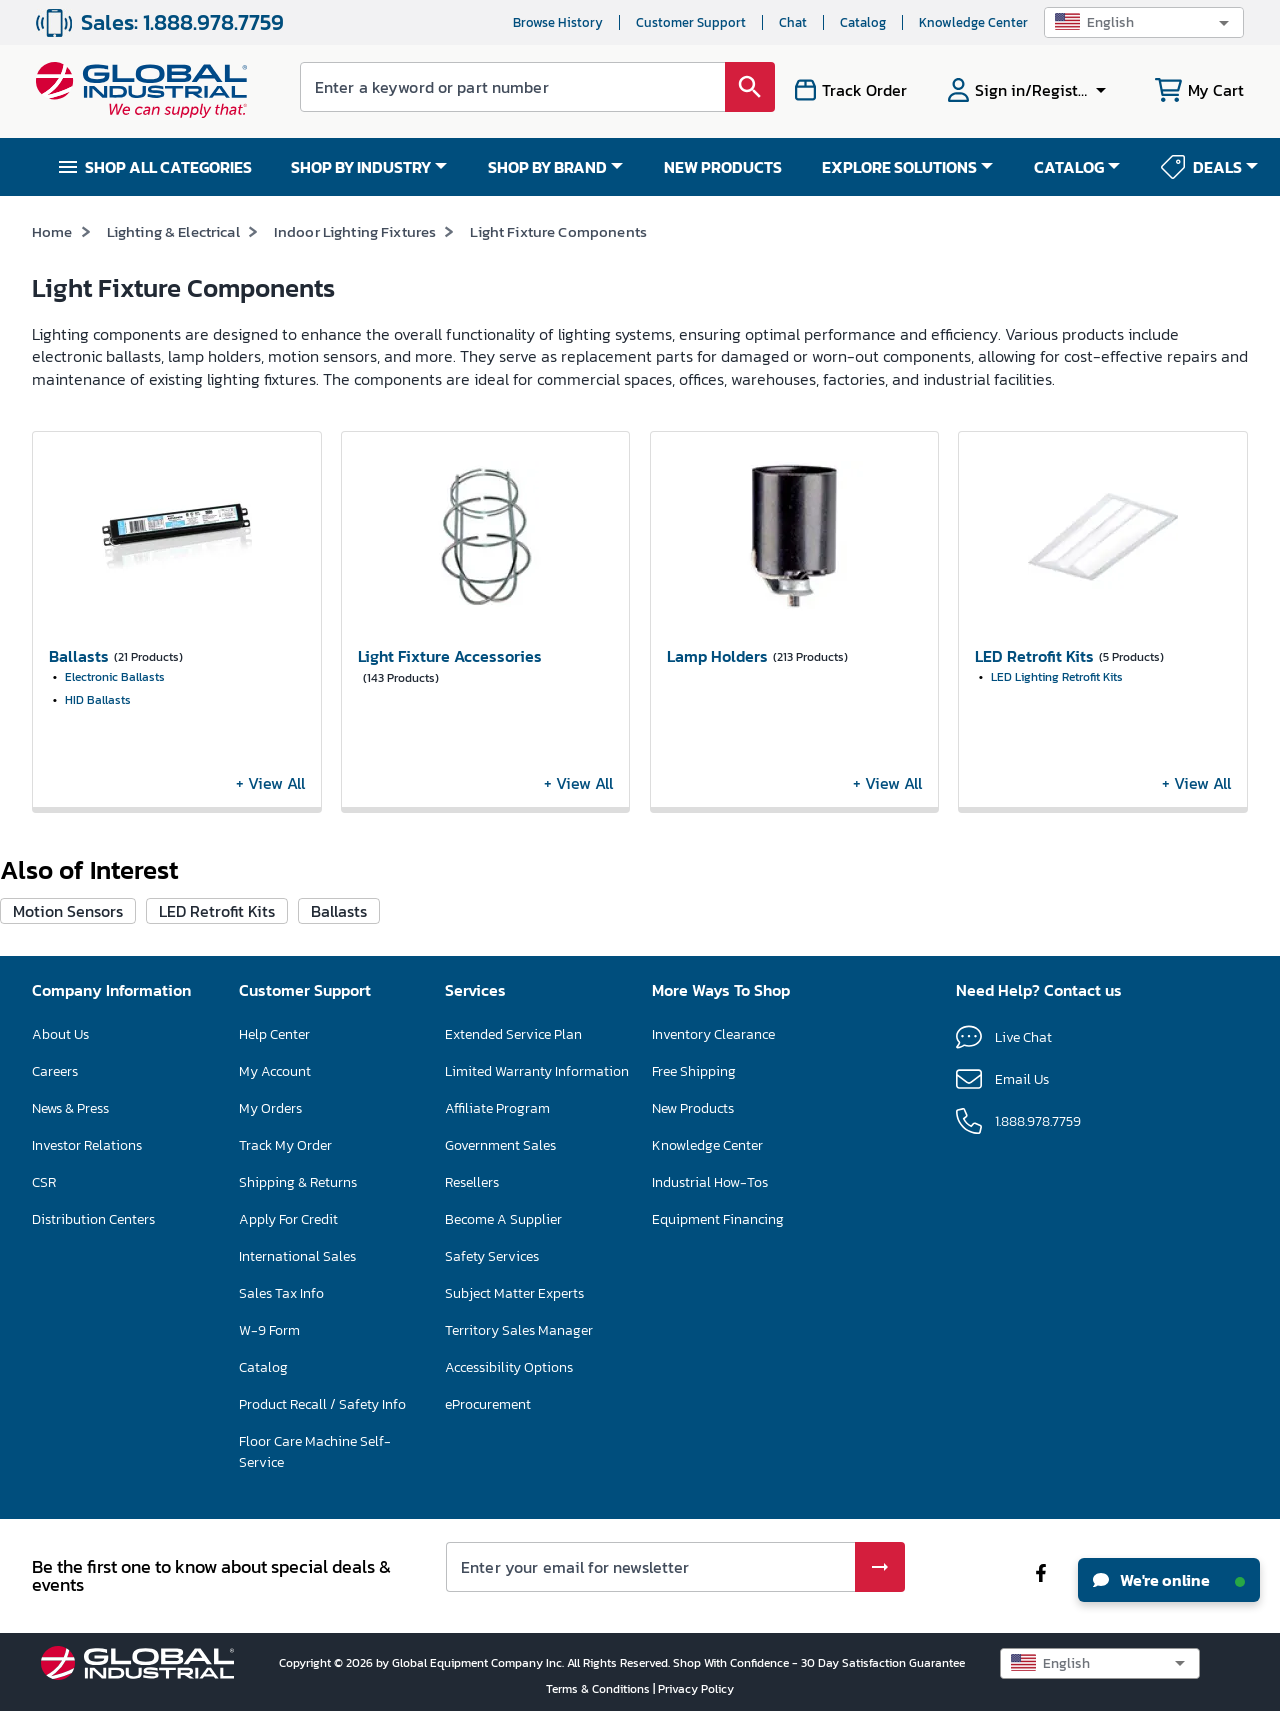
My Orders (270, 1108)
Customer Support (691, 22)
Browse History (558, 22)
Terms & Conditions (599, 1689)
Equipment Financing (718, 1219)
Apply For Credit (288, 1219)
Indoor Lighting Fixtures (355, 231)
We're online (1169, 1580)
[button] (1144, 22)
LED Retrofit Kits (217, 911)
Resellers (472, 1182)
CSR (44, 1182)
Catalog (863, 22)
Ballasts (339, 911)
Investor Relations (87, 1145)
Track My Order (285, 1145)
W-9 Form (269, 1330)
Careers (55, 1071)
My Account (275, 1071)
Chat (793, 22)
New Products (693, 1108)
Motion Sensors (68, 911)
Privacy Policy (696, 1689)
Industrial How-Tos (710, 1182)
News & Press (70, 1108)
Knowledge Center (973, 22)
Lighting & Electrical (173, 231)
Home (52, 231)
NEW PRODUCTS (723, 167)
